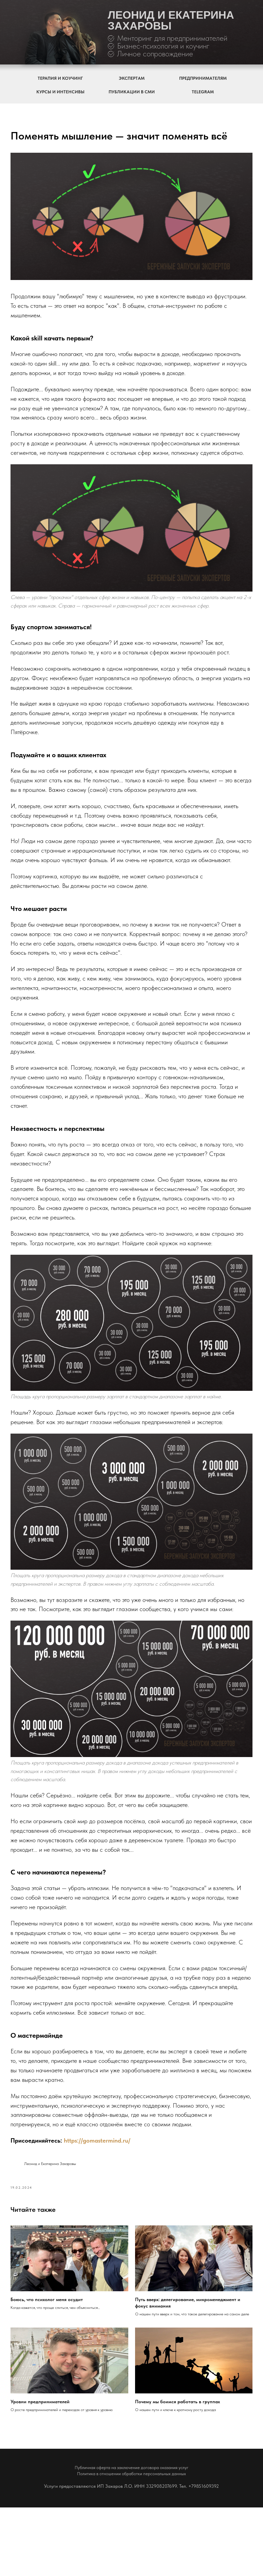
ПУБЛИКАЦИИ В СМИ (132, 91)
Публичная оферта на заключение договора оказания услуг (131, 2536)
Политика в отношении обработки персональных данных (131, 2542)
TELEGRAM (203, 91)
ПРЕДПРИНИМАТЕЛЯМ (203, 78)
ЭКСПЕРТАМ (132, 78)
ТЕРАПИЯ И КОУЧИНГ (60, 78)
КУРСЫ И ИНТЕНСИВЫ (60, 91)
